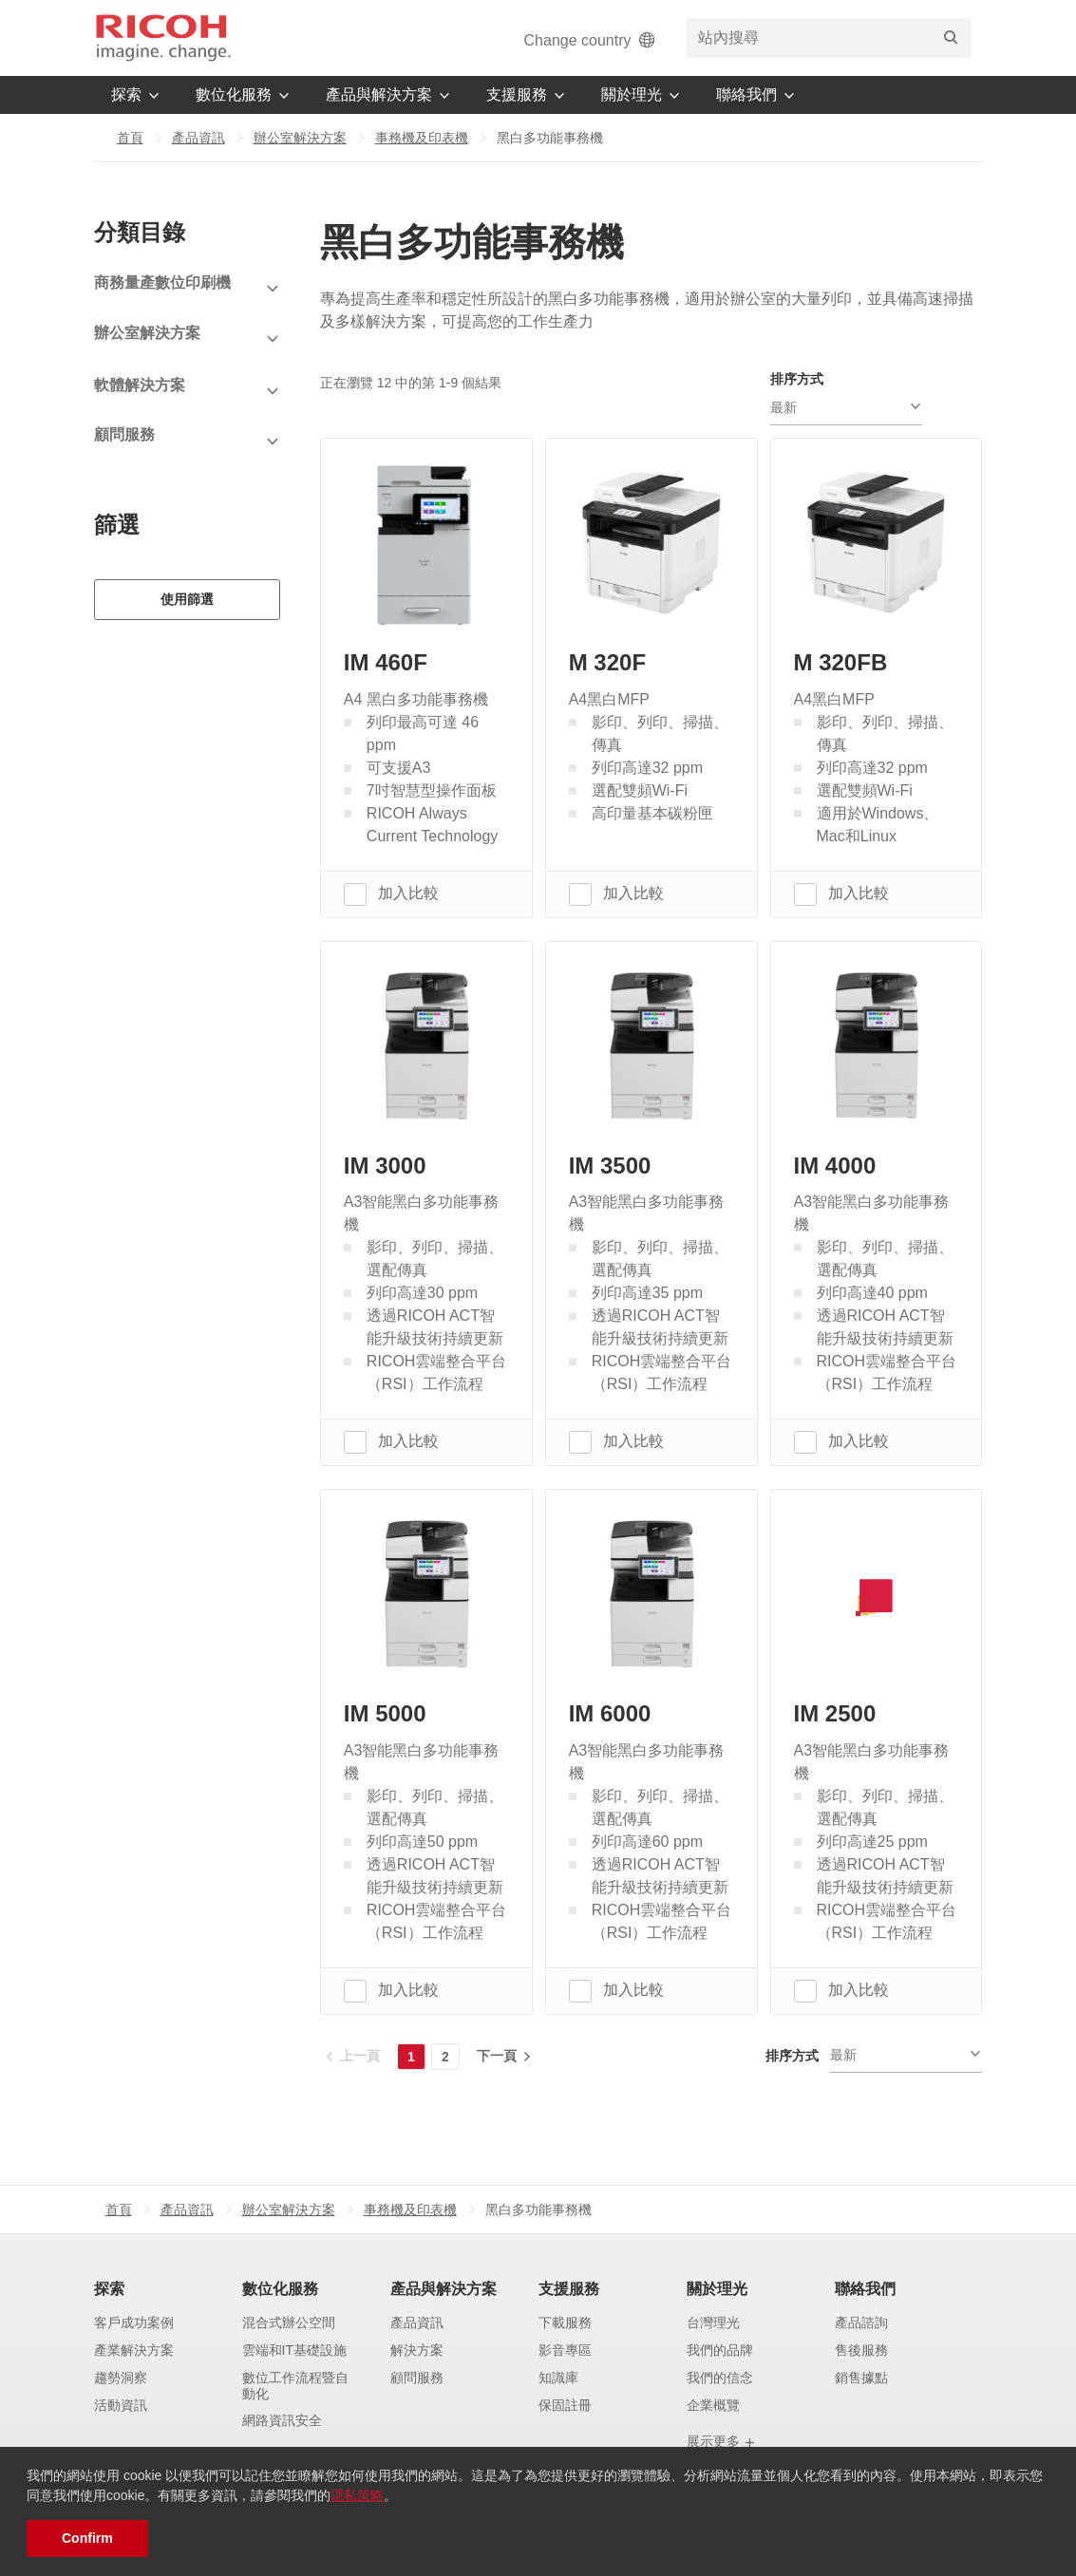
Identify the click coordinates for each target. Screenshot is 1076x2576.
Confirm (87, 2538)
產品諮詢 (861, 2322)
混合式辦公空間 (288, 2322)
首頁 (130, 137)
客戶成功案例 (134, 2322)
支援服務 (568, 2289)
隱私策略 (357, 2495)
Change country (591, 40)
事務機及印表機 (421, 137)
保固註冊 (565, 2405)
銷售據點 (861, 2377)
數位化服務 (280, 2289)
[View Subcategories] (187, 289)
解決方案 (417, 2350)
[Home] (163, 38)
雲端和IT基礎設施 (294, 2350)
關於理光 (717, 2289)
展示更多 (722, 2442)
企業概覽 (713, 2405)
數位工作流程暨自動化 (295, 2385)
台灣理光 (713, 2322)
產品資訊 (198, 137)
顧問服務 (417, 2377)
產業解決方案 (134, 2350)
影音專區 (565, 2350)
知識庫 (558, 2377)
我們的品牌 (720, 2350)
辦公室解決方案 (300, 137)
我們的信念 (720, 2377)
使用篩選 (187, 597)
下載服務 (565, 2322)
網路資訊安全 (282, 2421)
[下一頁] (502, 2055)
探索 (109, 2289)
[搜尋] (951, 38)
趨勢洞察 (120, 2377)
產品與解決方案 (443, 2289)
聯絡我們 (865, 2289)
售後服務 (861, 2350)
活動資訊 (120, 2405)
